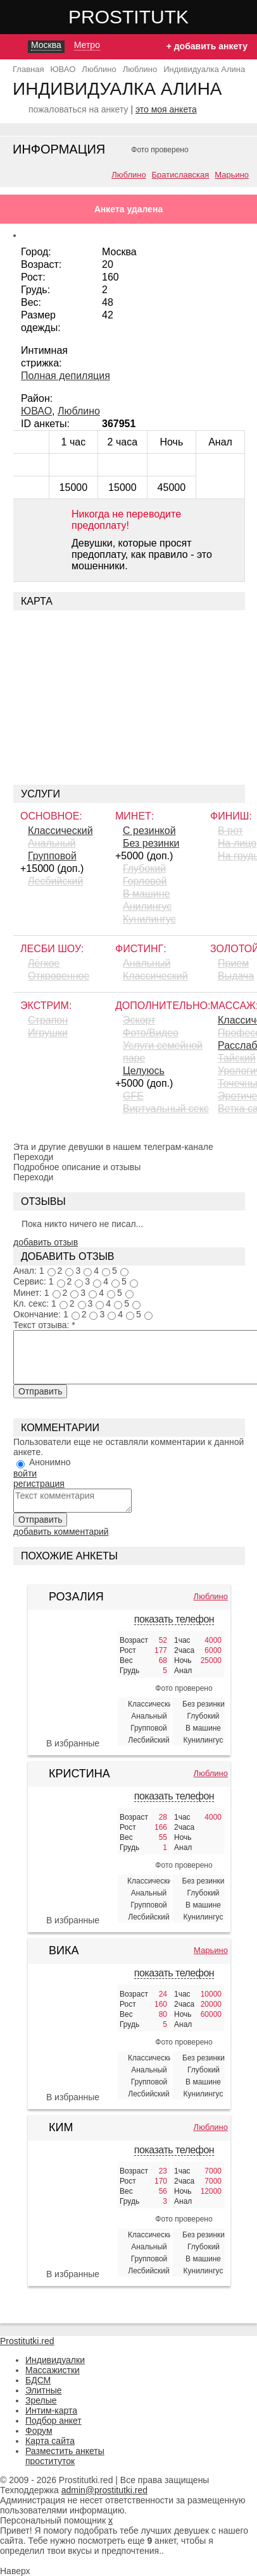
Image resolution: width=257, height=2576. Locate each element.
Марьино (232, 175)
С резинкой (149, 830)
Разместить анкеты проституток (64, 2456)
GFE (133, 1096)
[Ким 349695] (73, 2210)
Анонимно (50, 1462)
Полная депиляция (65, 375)
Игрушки (48, 1032)
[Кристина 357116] (73, 1856)
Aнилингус (147, 906)
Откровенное (58, 976)
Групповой (52, 855)
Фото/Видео (151, 1032)
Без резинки (151, 843)
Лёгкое (44, 963)
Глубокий (144, 868)
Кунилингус (149, 919)
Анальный (51, 843)
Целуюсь (144, 1070)
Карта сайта (50, 2441)
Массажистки (52, 2370)
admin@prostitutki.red (104, 2490)
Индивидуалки (55, 2360)
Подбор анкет (53, 2421)
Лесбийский (55, 881)
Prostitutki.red (153, 16)
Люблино (128, 175)
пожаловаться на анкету (78, 109)
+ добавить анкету (207, 46)
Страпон (48, 1020)
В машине (146, 893)
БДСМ (38, 2380)
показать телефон (174, 1619)
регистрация (39, 1483)
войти (25, 1473)
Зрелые (41, 2400)
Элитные (43, 2390)
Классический (60, 830)
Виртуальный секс (166, 1108)
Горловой (144, 881)
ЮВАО (36, 411)
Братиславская (181, 175)
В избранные (72, 1743)
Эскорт (139, 1020)
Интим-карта (51, 2410)
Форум (39, 2431)
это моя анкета (166, 109)
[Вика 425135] (73, 2033)
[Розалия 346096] (73, 1679)
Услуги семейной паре (163, 1051)
